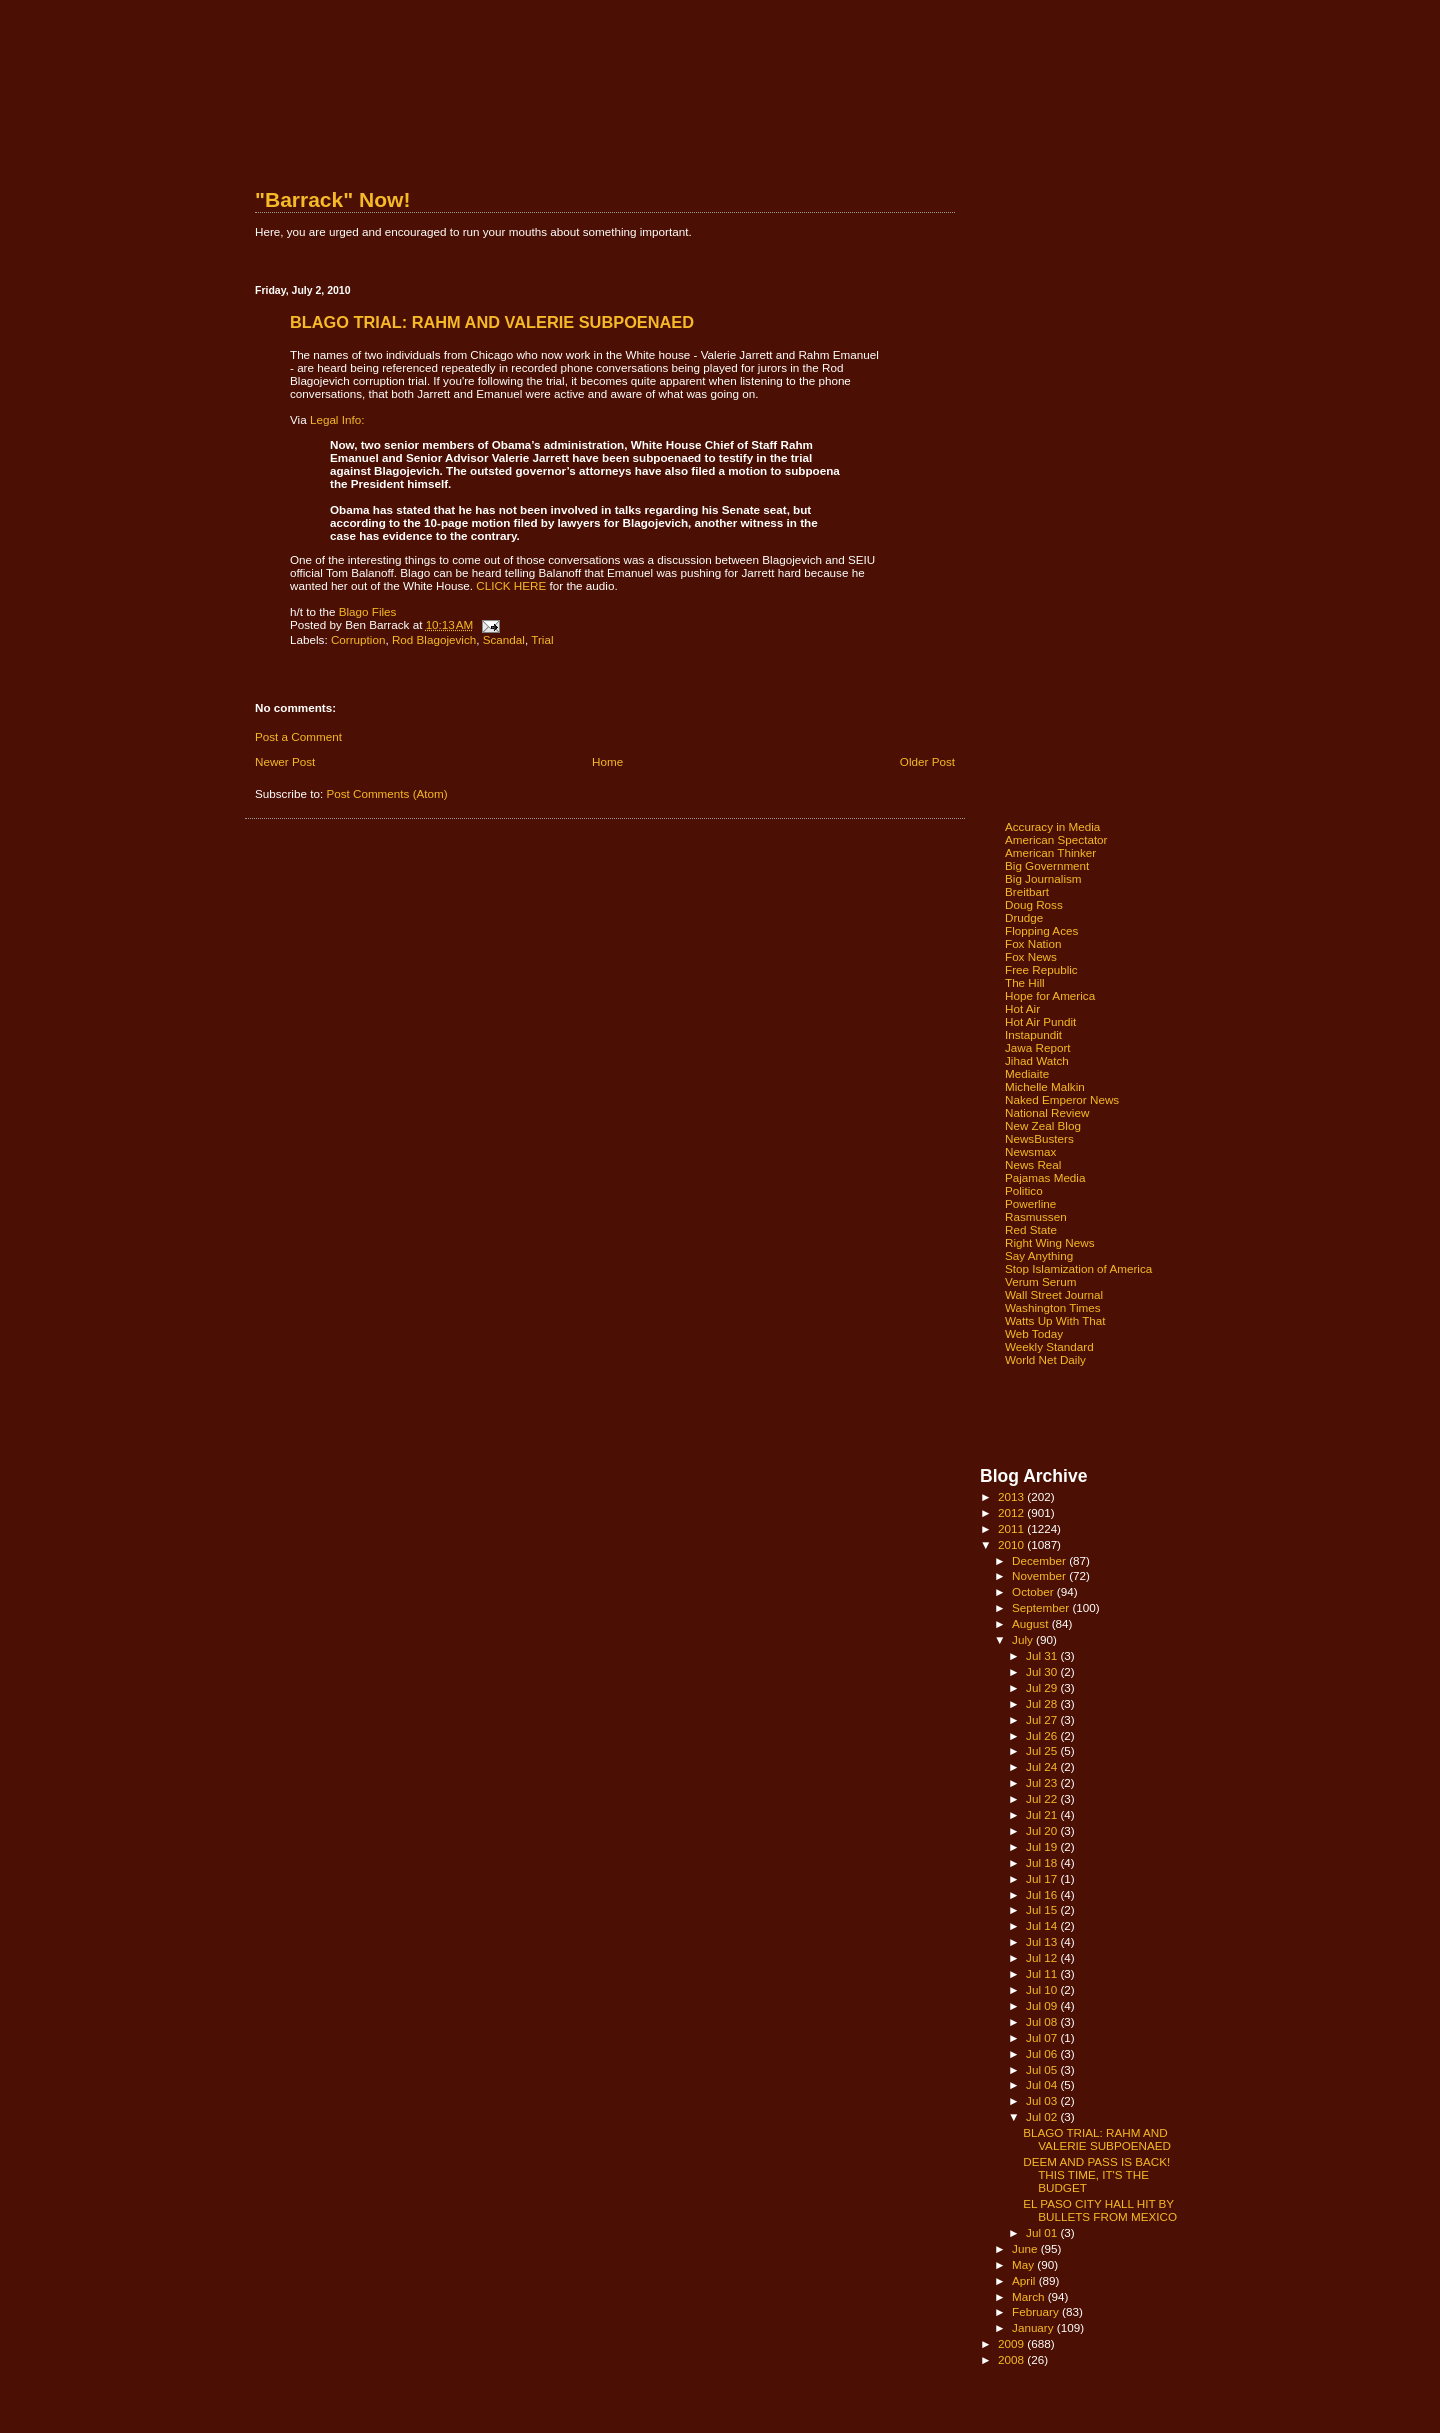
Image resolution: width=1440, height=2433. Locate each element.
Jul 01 (1043, 2232)
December (1040, 1560)
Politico (1024, 1190)
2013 (1012, 1496)
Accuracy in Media (1052, 826)
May (1024, 2264)
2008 (1012, 2359)
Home (607, 761)
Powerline (1030, 1203)
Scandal (504, 639)
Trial (542, 639)
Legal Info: (337, 419)
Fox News (1031, 956)
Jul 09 (1043, 2005)
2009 (1012, 2343)
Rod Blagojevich (434, 639)
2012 (1012, 1512)
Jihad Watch (1037, 1060)
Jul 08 (1043, 2021)
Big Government (1047, 865)
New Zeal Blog (1043, 1125)
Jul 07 (1043, 2037)
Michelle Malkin (1045, 1086)
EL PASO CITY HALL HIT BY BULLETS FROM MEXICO (1100, 2210)
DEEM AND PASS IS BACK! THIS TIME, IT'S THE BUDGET (1096, 2174)
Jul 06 (1043, 2053)
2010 (1012, 1544)
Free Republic (1041, 969)
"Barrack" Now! (332, 199)
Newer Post (285, 761)
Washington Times (1053, 1307)
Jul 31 (1043, 1655)
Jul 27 (1043, 1719)
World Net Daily (1045, 1359)
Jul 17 (1043, 1878)
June (1026, 2248)
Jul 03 (1043, 2100)
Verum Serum (1040, 1281)
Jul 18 (1043, 1862)
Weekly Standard (1049, 1346)
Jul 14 (1043, 1925)
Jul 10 (1043, 1989)
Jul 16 (1043, 1894)
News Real (1033, 1164)
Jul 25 (1043, 1750)
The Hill (1025, 982)
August (1032, 1623)
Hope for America (1050, 995)
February (1037, 2311)
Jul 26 (1043, 1735)
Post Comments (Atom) (386, 793)
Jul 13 (1043, 1941)
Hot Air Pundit (1040, 1021)
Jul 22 (1043, 1798)
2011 (1012, 1528)
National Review (1047, 1112)
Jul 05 (1043, 2069)
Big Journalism (1043, 878)
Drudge (1024, 917)
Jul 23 (1043, 1782)
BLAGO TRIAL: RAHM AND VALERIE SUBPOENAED (1097, 2139)
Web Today (1034, 1333)
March (1030, 2296)
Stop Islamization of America (1078, 1268)
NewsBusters (1039, 1138)
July (1024, 1639)
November (1040, 1575)
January (1034, 2327)
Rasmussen (1036, 1216)
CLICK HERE (511, 585)
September (1042, 1607)
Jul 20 (1043, 1830)
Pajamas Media (1045, 1177)
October (1034, 1591)
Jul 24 (1043, 1766)
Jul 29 (1043, 1687)
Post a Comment (298, 736)
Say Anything (1039, 1255)
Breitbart (1027, 891)
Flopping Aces (1041, 930)
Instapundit (1033, 1034)
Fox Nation (1033, 943)
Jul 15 (1043, 1909)
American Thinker (1050, 852)
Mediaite (1027, 1073)
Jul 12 (1043, 1957)
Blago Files (368, 611)
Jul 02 (1043, 2116)
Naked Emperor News (1062, 1099)
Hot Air (1022, 1008)
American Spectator (1056, 839)
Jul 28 (1043, 1703)
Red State (1031, 1229)
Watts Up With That (1055, 1320)
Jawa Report (1038, 1047)
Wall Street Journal (1054, 1294)
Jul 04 (1043, 2084)
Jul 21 (1043, 1814)
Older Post (927, 761)
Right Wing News (1050, 1242)
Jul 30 (1043, 1671)
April (1025, 2280)
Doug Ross (1034, 904)
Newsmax (1030, 1151)
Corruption (358, 639)
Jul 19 (1043, 1846)
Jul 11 (1043, 1973)
